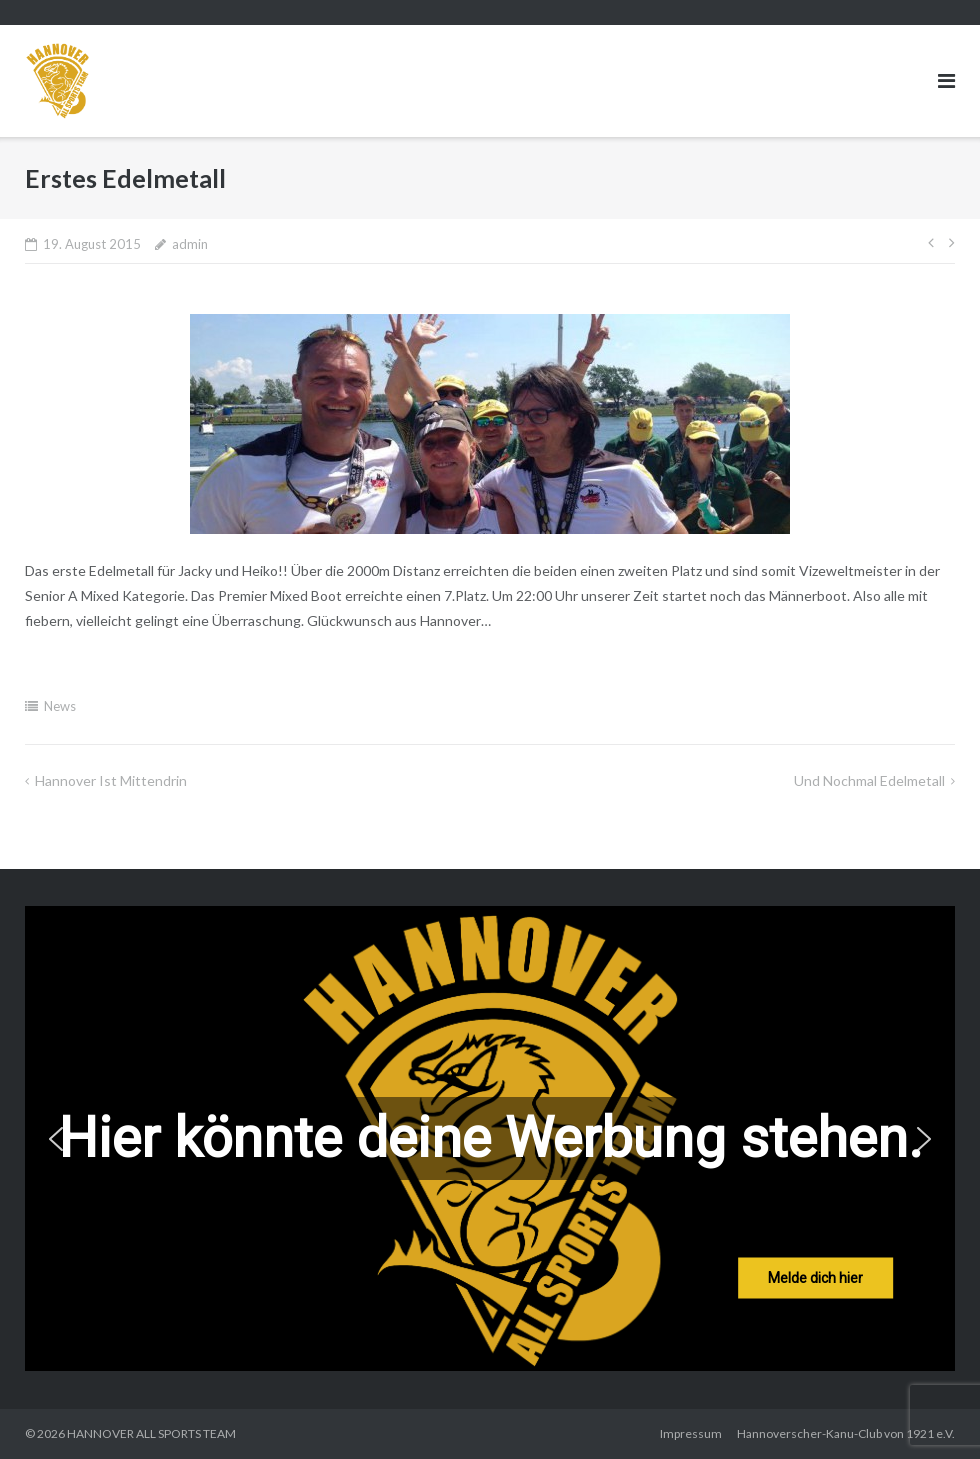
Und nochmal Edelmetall (869, 780)
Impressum (691, 1433)
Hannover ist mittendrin (111, 780)
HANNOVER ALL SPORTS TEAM (151, 1433)
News (60, 706)
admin (190, 244)
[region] (490, 1138)
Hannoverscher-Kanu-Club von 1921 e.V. (846, 1433)
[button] (56, 1139)
